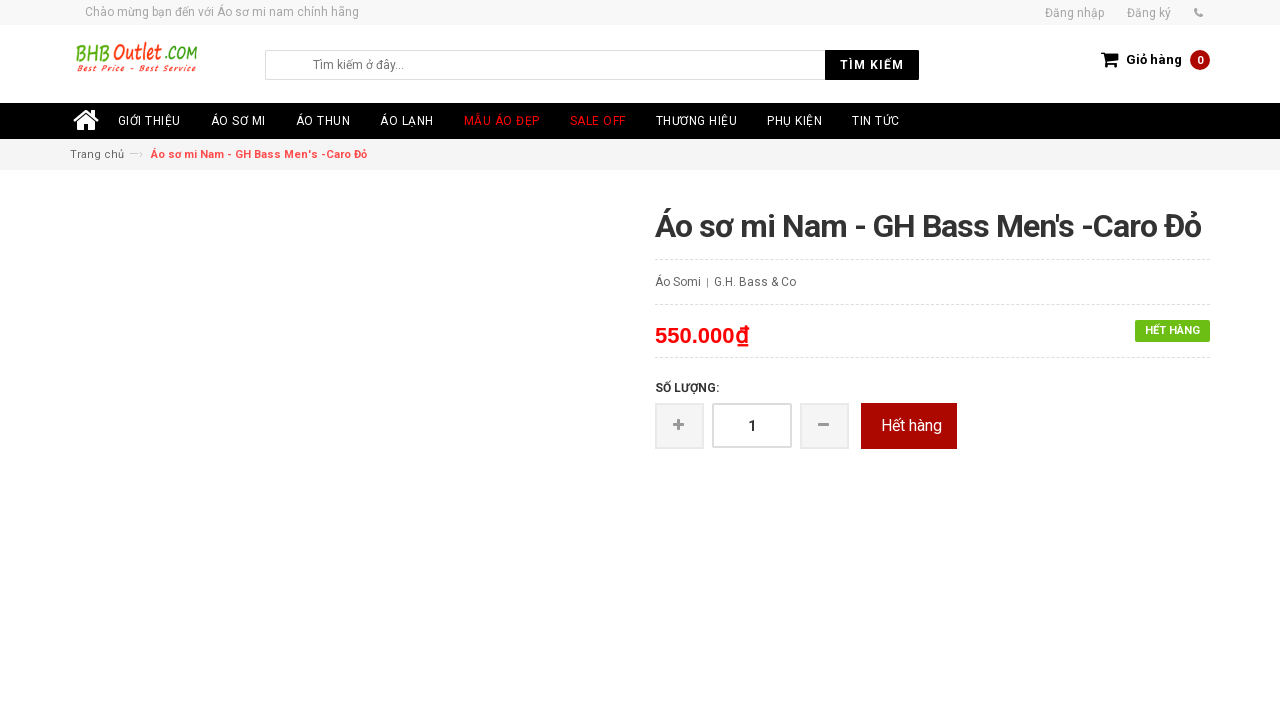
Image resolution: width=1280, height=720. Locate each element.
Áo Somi (678, 282)
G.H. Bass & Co (755, 282)
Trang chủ (97, 154)
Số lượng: (687, 388)
